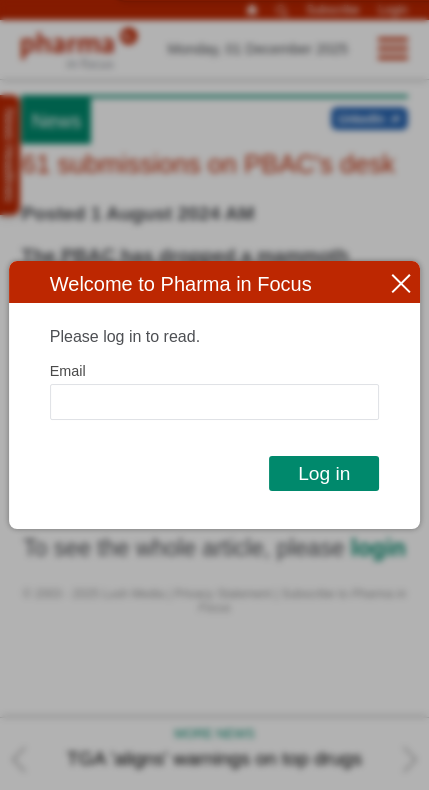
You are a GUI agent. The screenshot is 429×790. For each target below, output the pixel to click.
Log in (324, 473)
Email (68, 371)
